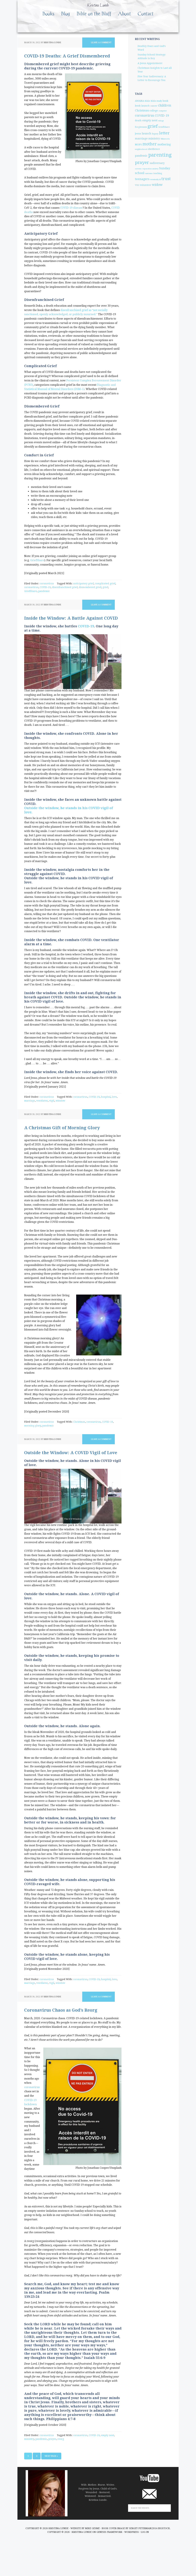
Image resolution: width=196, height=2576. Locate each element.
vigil (51, 1115)
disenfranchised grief (65, 594)
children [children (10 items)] (164, 105)
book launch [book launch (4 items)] (142, 106)
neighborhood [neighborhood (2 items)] (141, 149)
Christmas (79, 1443)
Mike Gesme (92, 2563)
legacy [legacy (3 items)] (155, 134)
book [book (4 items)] (165, 101)
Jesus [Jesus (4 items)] (138, 133)
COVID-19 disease (71, 215)
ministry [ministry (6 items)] (154, 138)
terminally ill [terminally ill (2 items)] (155, 180)
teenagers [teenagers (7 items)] (142, 179)
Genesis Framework (109, 2567)
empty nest (107, 2470)
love (114, 1111)
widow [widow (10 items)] (157, 185)
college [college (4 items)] (154, 110)
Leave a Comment (101, 42)
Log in (145, 2567)
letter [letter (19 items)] (164, 133)
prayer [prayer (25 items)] (142, 162)
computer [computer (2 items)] (163, 111)
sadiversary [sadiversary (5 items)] (157, 163)
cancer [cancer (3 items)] (153, 106)
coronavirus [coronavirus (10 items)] (144, 116)
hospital (106, 1111)
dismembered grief (90, 594)
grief (105, 594)
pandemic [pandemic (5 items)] (141, 155)
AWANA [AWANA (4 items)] (139, 101)
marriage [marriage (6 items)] (141, 138)
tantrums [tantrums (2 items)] (149, 174)
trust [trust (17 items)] (166, 179)
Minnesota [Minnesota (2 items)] (165, 139)
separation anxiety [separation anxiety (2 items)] (150, 169)
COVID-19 (45, 594)
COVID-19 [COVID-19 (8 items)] (162, 115)
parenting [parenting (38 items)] (160, 155)
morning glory (32, 1447)
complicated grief (105, 590)
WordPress (131, 2567)
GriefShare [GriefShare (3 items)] (164, 127)
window (60, 1115)
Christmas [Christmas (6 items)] (142, 110)
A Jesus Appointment (150, 63)
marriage (29, 1115)
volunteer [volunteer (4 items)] (145, 185)
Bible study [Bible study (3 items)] (156, 101)
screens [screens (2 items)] (138, 169)
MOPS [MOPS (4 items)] (138, 144)
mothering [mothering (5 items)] (164, 144)
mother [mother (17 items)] (149, 144)
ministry (29, 2474)
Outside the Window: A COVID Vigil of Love (65, 1476)
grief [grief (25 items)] (153, 126)
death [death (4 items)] (138, 120)
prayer (52, 2474)
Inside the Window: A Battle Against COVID (62, 628)
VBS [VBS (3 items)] (137, 185)
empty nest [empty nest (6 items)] (149, 120)
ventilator (42, 1115)
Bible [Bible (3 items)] (147, 101)
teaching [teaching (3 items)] (157, 173)
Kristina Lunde (98, 14)
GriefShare (37, 567)
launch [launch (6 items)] (146, 133)
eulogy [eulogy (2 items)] (161, 121)
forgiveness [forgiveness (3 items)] (141, 127)
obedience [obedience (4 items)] (154, 149)
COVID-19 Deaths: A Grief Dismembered (68, 58)
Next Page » (51, 2491)
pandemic (44, 598)
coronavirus (47, 590)
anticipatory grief (83, 590)
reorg (61, 2474)
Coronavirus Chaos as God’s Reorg (63, 2041)
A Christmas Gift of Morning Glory (58, 1144)
